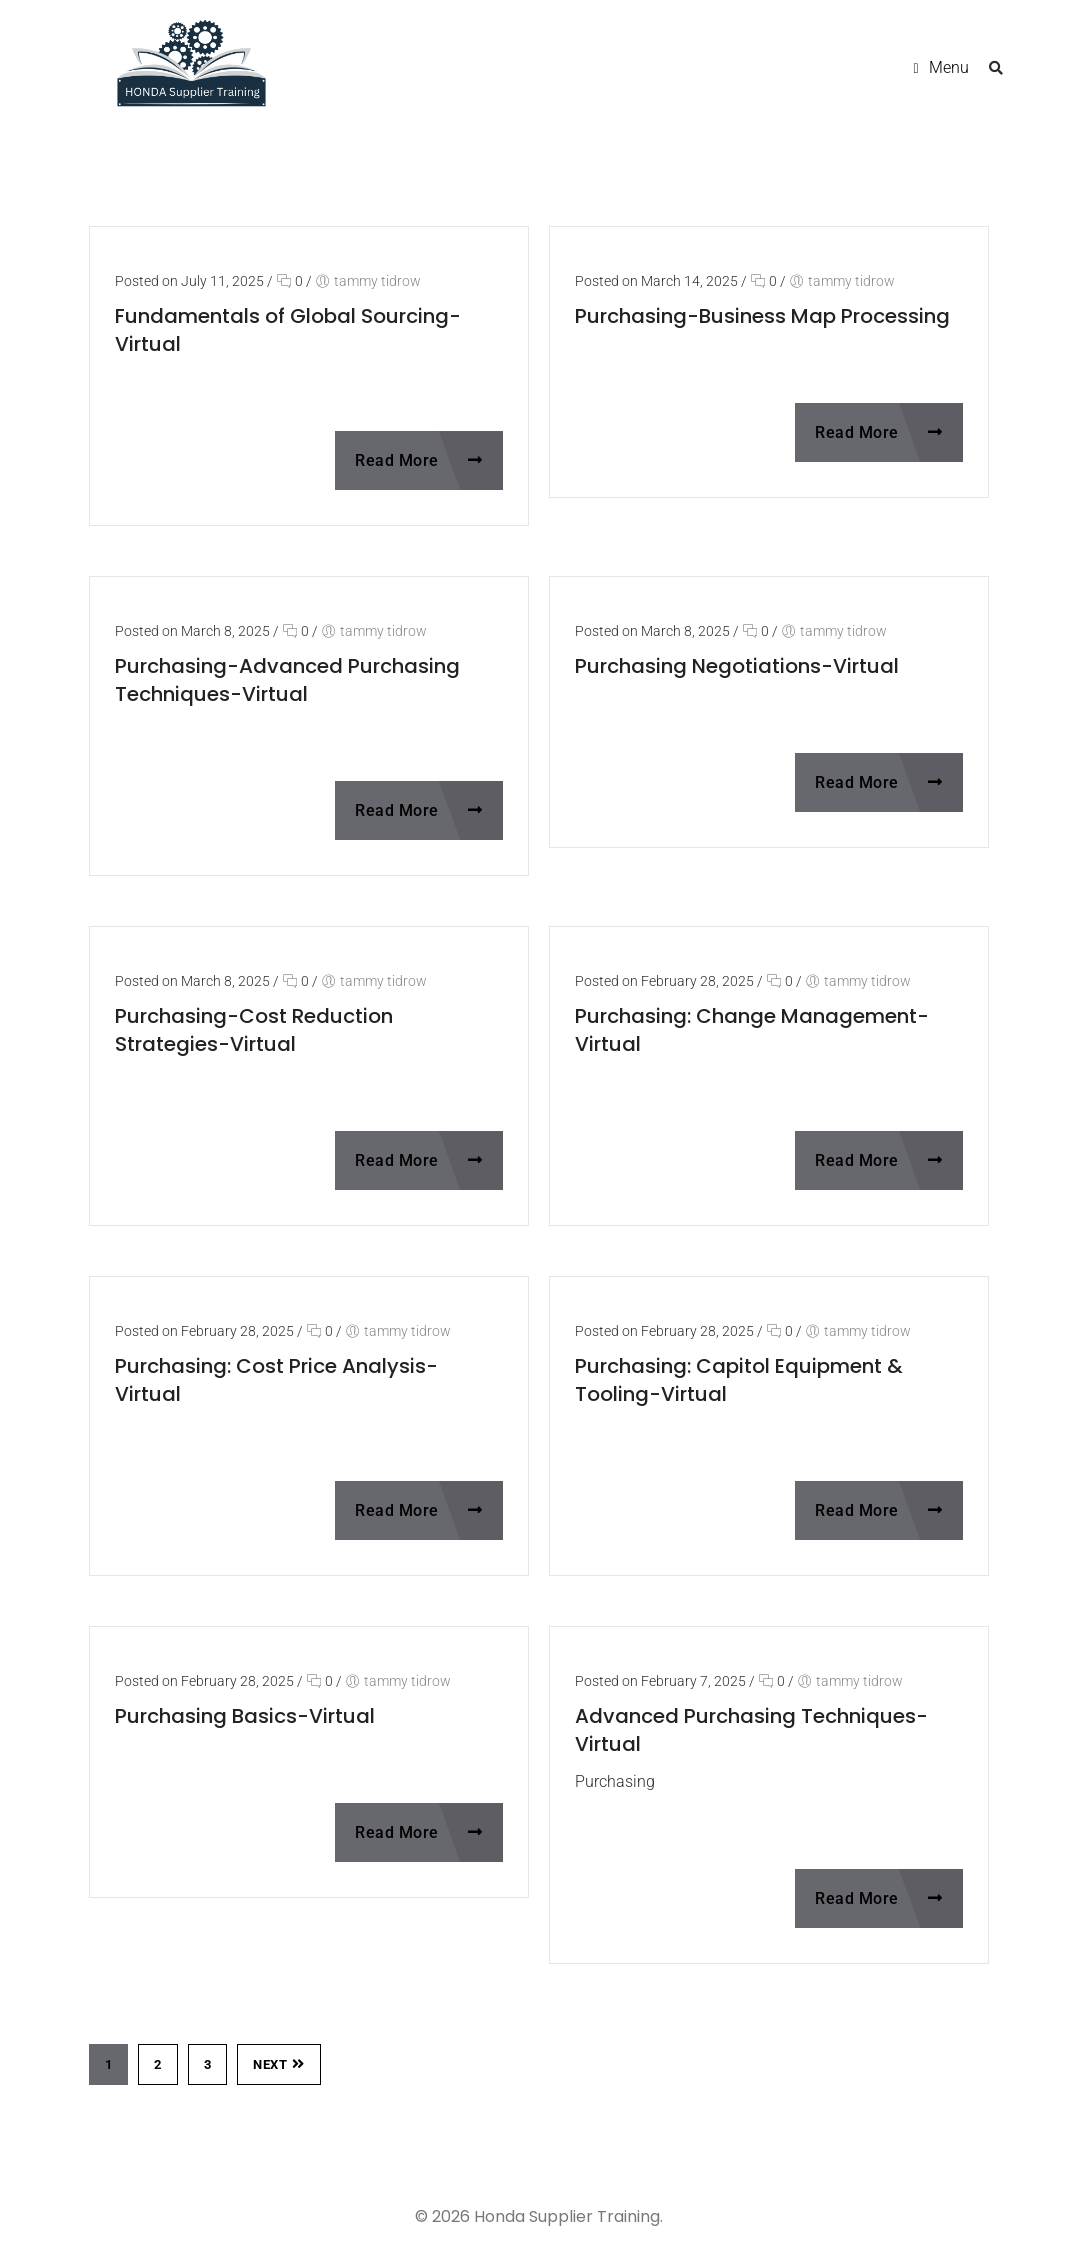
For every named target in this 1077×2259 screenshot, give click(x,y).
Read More (419, 460)
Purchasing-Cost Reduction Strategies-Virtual (254, 1030)
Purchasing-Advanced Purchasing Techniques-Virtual (287, 680)
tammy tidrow (377, 281)
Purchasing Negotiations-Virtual (737, 666)
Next (279, 2064)
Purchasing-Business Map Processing (762, 316)
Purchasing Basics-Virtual (245, 1716)
